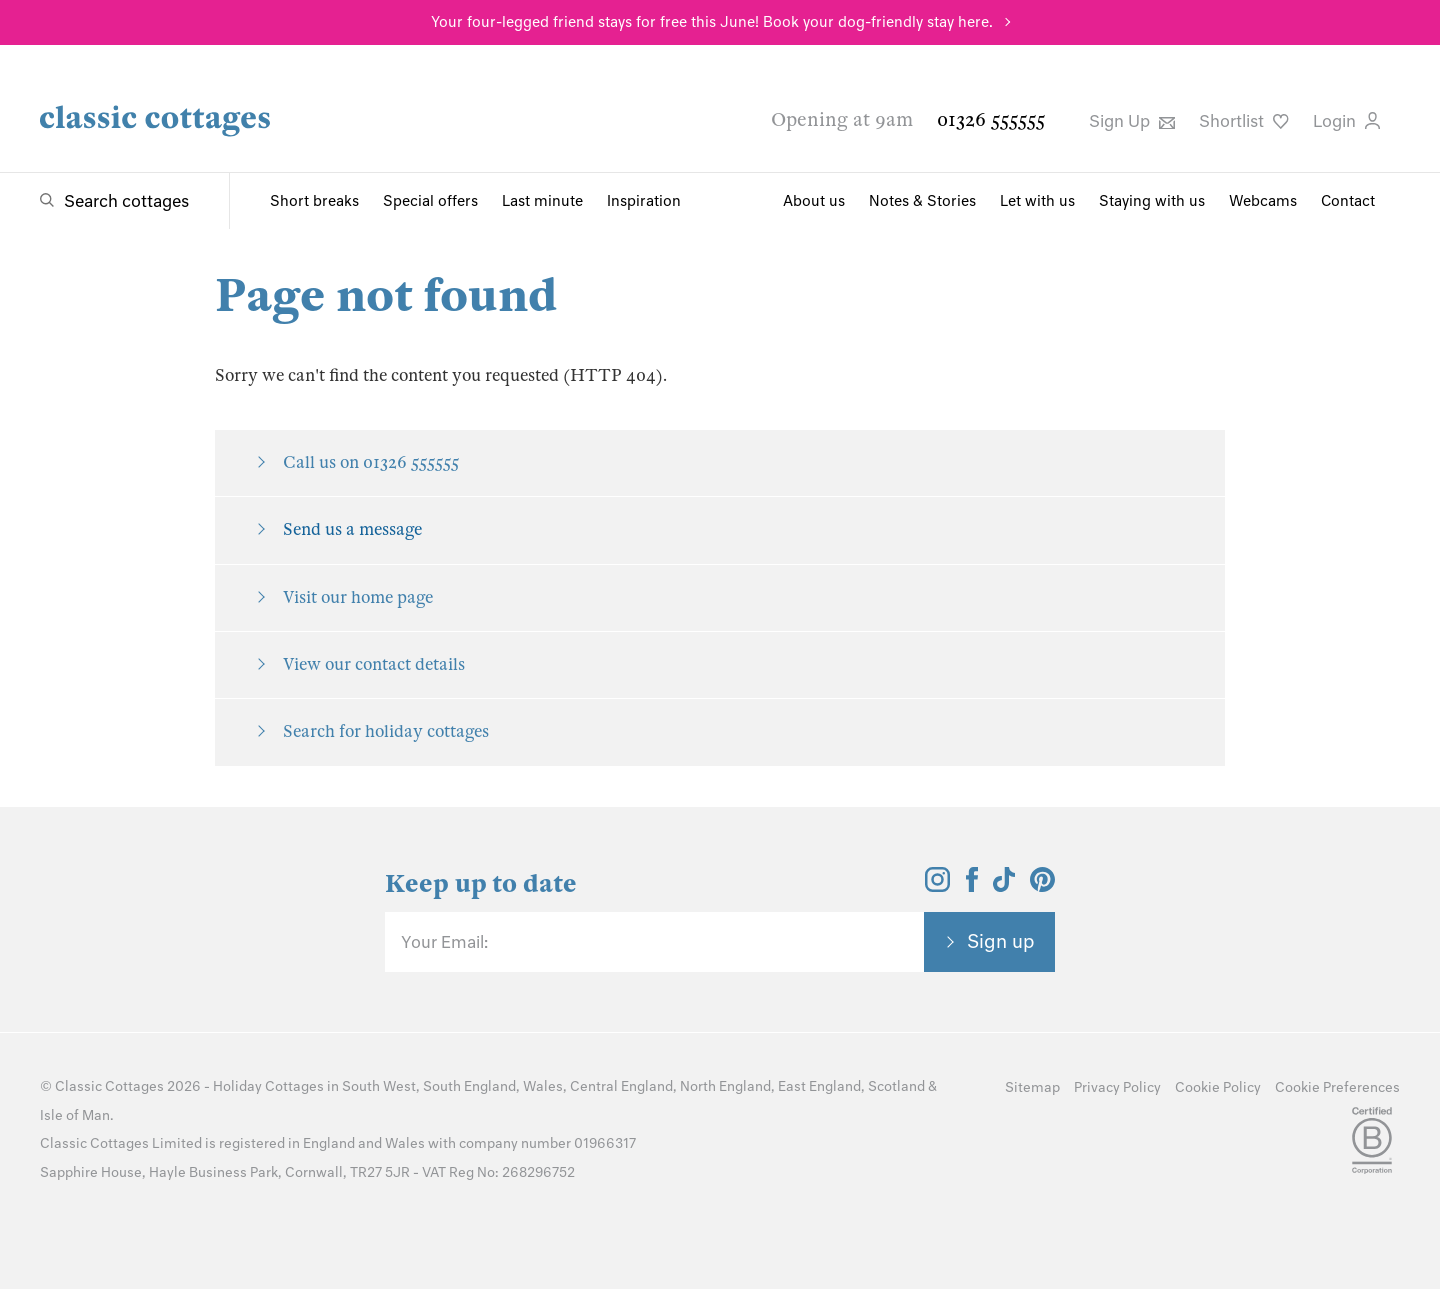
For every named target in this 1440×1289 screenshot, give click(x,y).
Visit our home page (358, 597)
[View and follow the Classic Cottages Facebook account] (972, 886)
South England (469, 1086)
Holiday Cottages (268, 1086)
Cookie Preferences (1337, 1087)
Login (1346, 121)
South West (379, 1086)
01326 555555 (991, 119)
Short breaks (314, 201)
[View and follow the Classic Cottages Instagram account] (937, 886)
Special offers (430, 201)
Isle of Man (75, 1115)
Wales (543, 1086)
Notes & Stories (922, 201)
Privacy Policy (1117, 1087)
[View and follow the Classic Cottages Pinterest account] (1042, 886)
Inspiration (644, 201)
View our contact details (374, 664)
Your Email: (444, 942)
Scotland (896, 1086)
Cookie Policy (1218, 1087)
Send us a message (352, 529)
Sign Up (1132, 121)
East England (819, 1086)
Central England (621, 1086)
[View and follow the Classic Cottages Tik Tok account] (1004, 886)
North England (725, 1086)
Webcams (1263, 201)
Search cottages (126, 201)
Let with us (1037, 201)
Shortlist (1244, 121)
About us (814, 201)
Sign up (1001, 941)
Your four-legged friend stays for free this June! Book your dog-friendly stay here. (712, 22)
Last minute (542, 201)
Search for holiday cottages (386, 731)
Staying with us (1152, 201)
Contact (1348, 201)
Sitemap (1032, 1087)
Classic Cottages (109, 1086)
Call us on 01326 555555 (371, 462)
